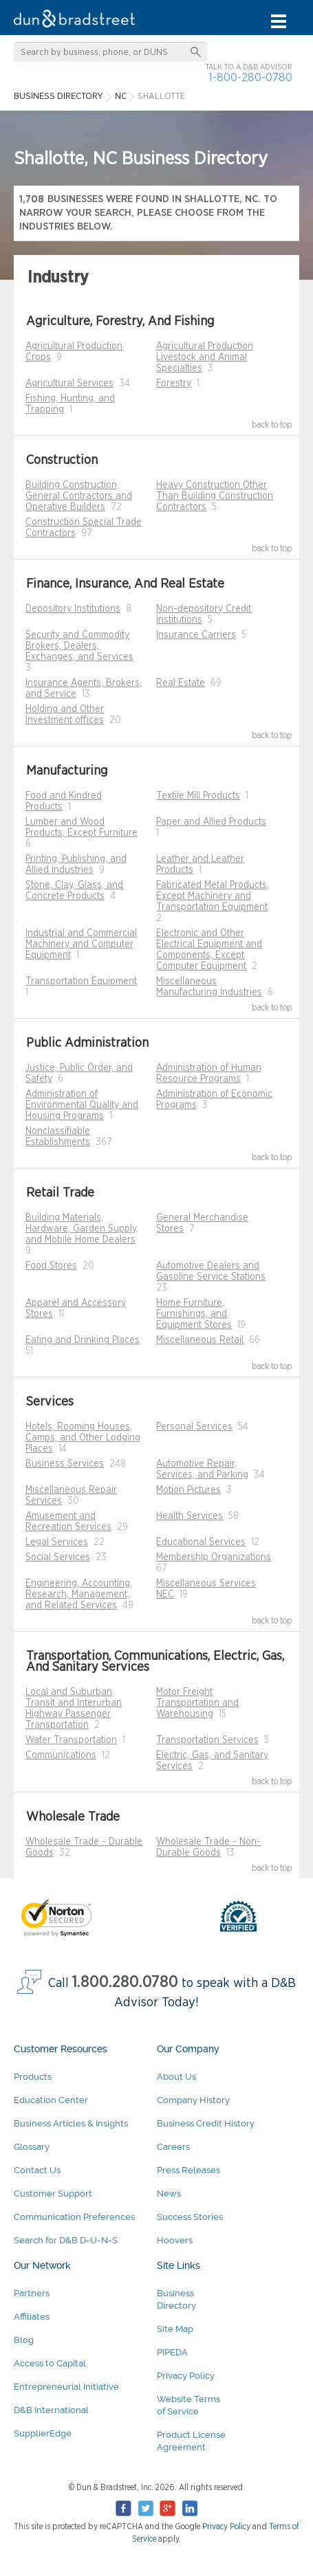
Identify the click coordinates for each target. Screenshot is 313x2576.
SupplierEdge (43, 2433)
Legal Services (56, 1542)
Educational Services (201, 1542)
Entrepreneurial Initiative (66, 2386)
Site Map (175, 2329)
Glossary (32, 2147)
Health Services (189, 1516)
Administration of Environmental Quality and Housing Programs (81, 1105)
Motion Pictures (188, 1490)
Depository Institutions (72, 609)
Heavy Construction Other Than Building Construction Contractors (214, 496)
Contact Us (37, 2170)
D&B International (51, 2410)
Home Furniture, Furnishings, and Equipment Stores (194, 1314)
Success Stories (190, 2217)
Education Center (51, 2100)
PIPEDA (172, 2352)
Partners (32, 2293)
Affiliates (32, 2316)
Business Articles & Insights (71, 2123)
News (169, 2193)
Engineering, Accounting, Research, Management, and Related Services (78, 1594)
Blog (24, 2340)
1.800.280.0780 (125, 1982)
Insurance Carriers (196, 635)
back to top (272, 425)
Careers (173, 2147)
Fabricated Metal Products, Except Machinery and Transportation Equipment (212, 896)
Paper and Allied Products (211, 822)
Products (33, 2077)
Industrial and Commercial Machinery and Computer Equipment (81, 944)
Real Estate (180, 683)
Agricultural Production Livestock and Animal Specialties (204, 357)
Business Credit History (206, 2123)
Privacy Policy (186, 2375)
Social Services (57, 1557)
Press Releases (188, 2170)
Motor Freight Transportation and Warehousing (197, 1703)
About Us (176, 2077)
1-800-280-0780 (250, 77)
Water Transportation (71, 1740)
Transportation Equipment (81, 981)
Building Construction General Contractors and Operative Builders (78, 496)
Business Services (64, 1464)
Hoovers (175, 2240)
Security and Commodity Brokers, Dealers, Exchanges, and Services (79, 646)
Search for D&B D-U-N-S (66, 2240)
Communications (60, 1755)
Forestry (173, 383)
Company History (193, 2100)
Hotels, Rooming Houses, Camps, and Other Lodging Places (82, 1438)
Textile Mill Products (198, 796)
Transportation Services (207, 1740)
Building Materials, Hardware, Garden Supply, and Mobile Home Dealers (81, 1229)
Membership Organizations (213, 1557)
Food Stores (51, 1266)
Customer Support (53, 2193)
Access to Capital (50, 2363)
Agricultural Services (69, 383)
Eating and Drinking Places (82, 1340)
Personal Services (194, 1427)
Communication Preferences (74, 2217)
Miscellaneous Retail (200, 1340)
